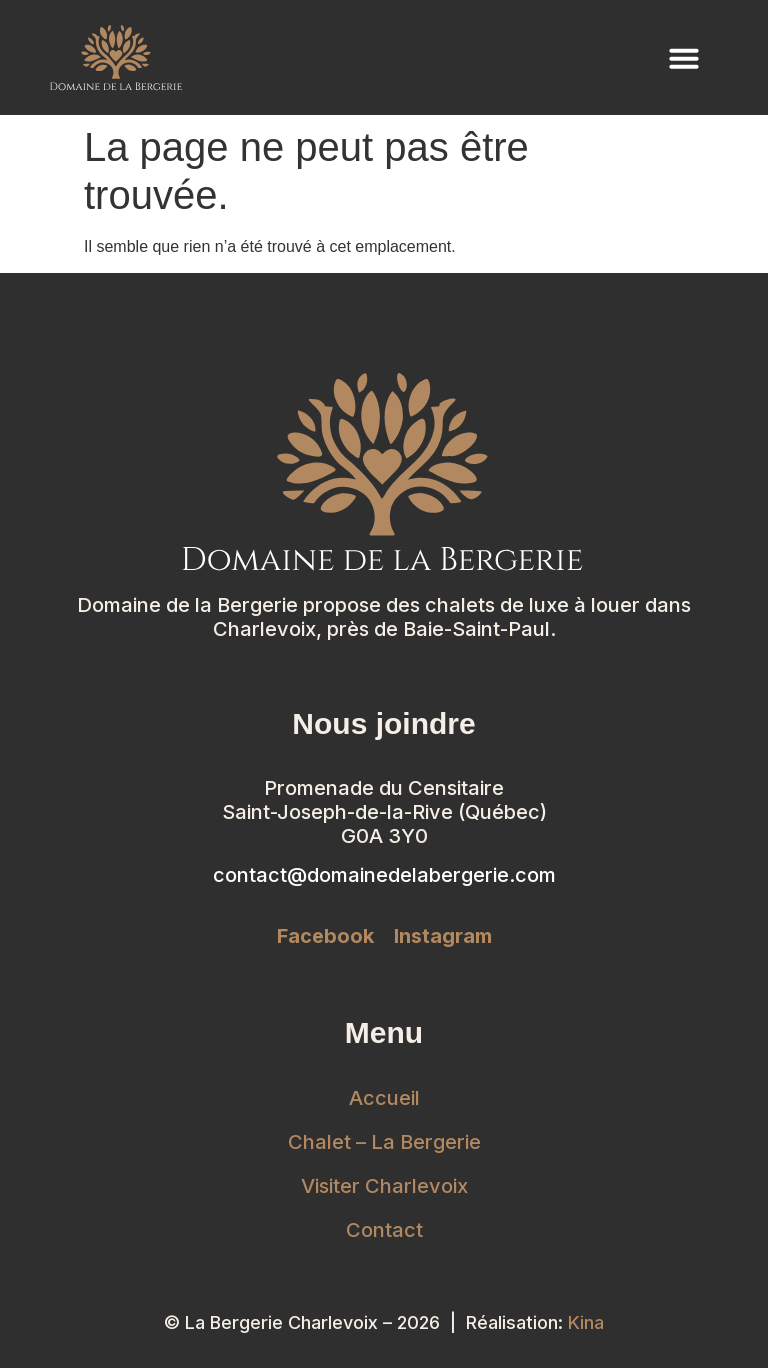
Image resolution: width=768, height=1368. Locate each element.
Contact (384, 1230)
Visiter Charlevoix (384, 1186)
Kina (586, 1322)
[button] (684, 58)
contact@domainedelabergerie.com (384, 875)
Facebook (325, 936)
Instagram (443, 936)
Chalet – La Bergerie (384, 1142)
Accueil (384, 1098)
